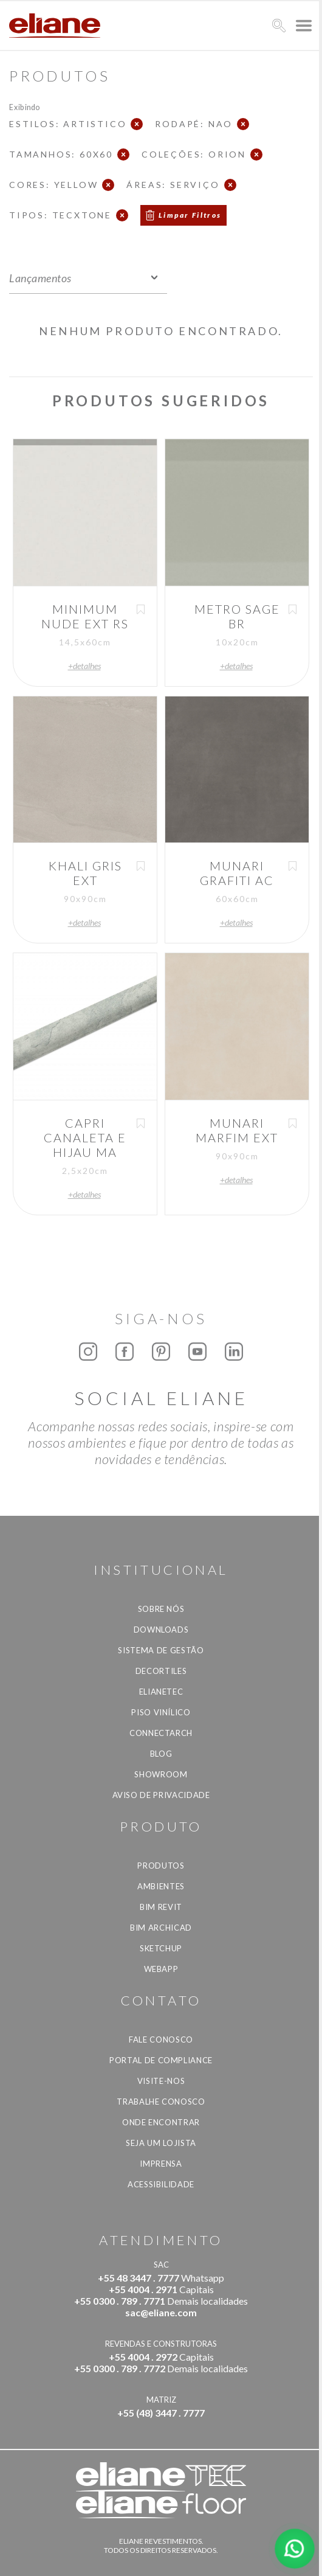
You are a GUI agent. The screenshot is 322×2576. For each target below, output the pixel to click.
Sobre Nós (161, 1609)
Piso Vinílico (160, 1712)
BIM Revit (161, 1907)
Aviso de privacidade (161, 1795)
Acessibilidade (161, 2184)
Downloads (161, 1629)
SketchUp (161, 1948)
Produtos (160, 1865)
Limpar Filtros (190, 215)
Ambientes (161, 1886)
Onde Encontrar (161, 2122)
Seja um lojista (161, 2143)
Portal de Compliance (161, 2060)
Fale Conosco (161, 2039)
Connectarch (161, 1733)
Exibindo (24, 106)
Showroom (160, 1774)
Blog (161, 1753)
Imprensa (161, 2163)
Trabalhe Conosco (161, 2101)
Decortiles (161, 1671)
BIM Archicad (161, 1927)
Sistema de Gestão (161, 1650)
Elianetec (161, 1691)
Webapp (161, 1969)
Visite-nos (161, 2081)
